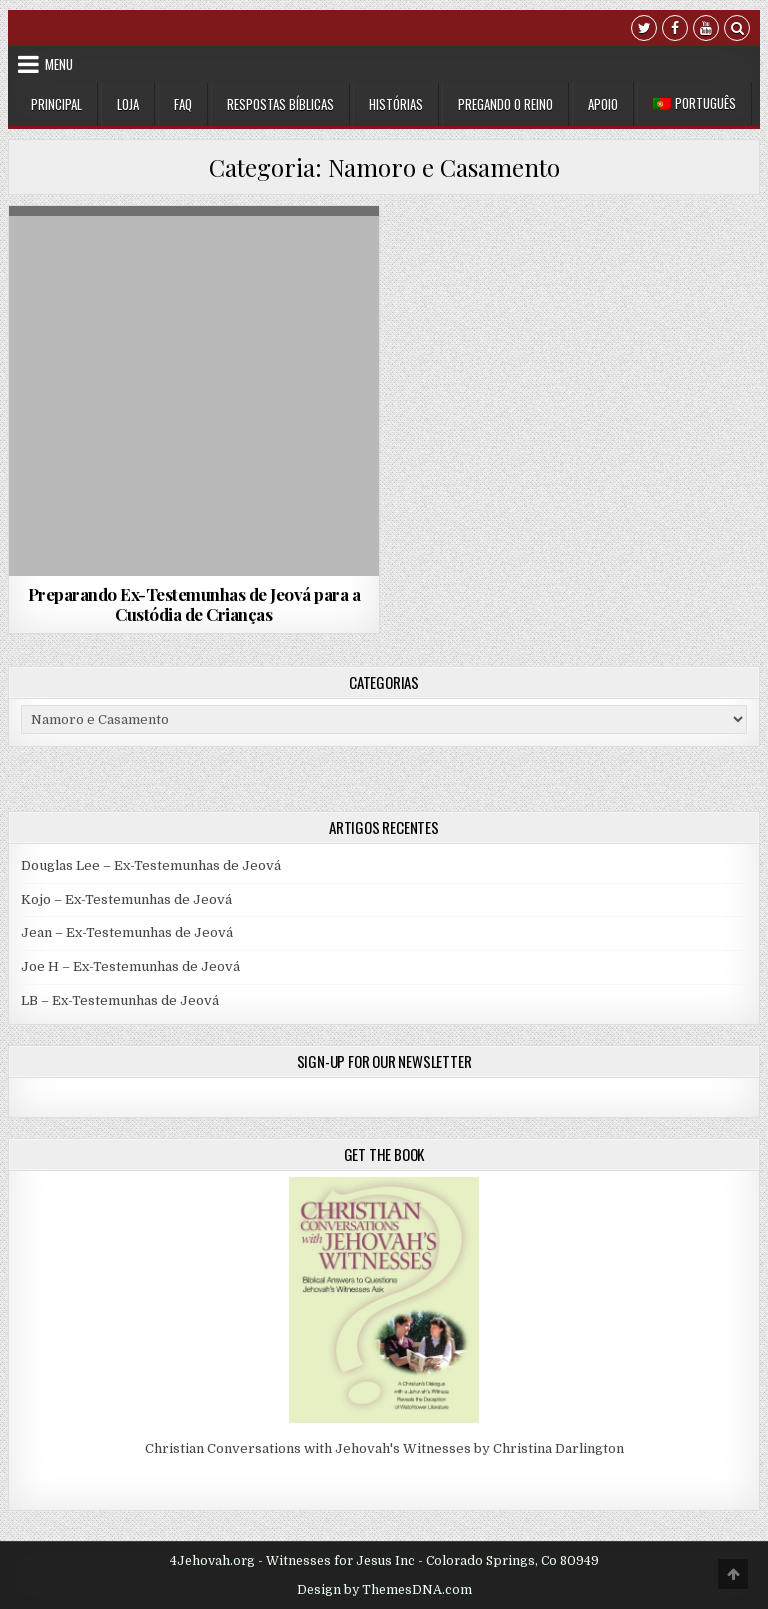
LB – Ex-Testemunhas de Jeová (120, 1000)
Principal (56, 104)
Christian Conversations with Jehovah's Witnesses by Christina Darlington (384, 1448)
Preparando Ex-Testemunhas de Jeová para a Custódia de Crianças (194, 604)
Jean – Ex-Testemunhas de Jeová (127, 932)
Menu (59, 64)
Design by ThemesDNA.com (384, 1590)
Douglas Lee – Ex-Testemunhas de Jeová (151, 865)
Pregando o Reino (505, 104)
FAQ (183, 104)
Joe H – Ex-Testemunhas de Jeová (130, 966)
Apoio (603, 104)
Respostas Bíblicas (280, 104)
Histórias (396, 104)
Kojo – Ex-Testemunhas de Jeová (126, 899)
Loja (128, 104)
